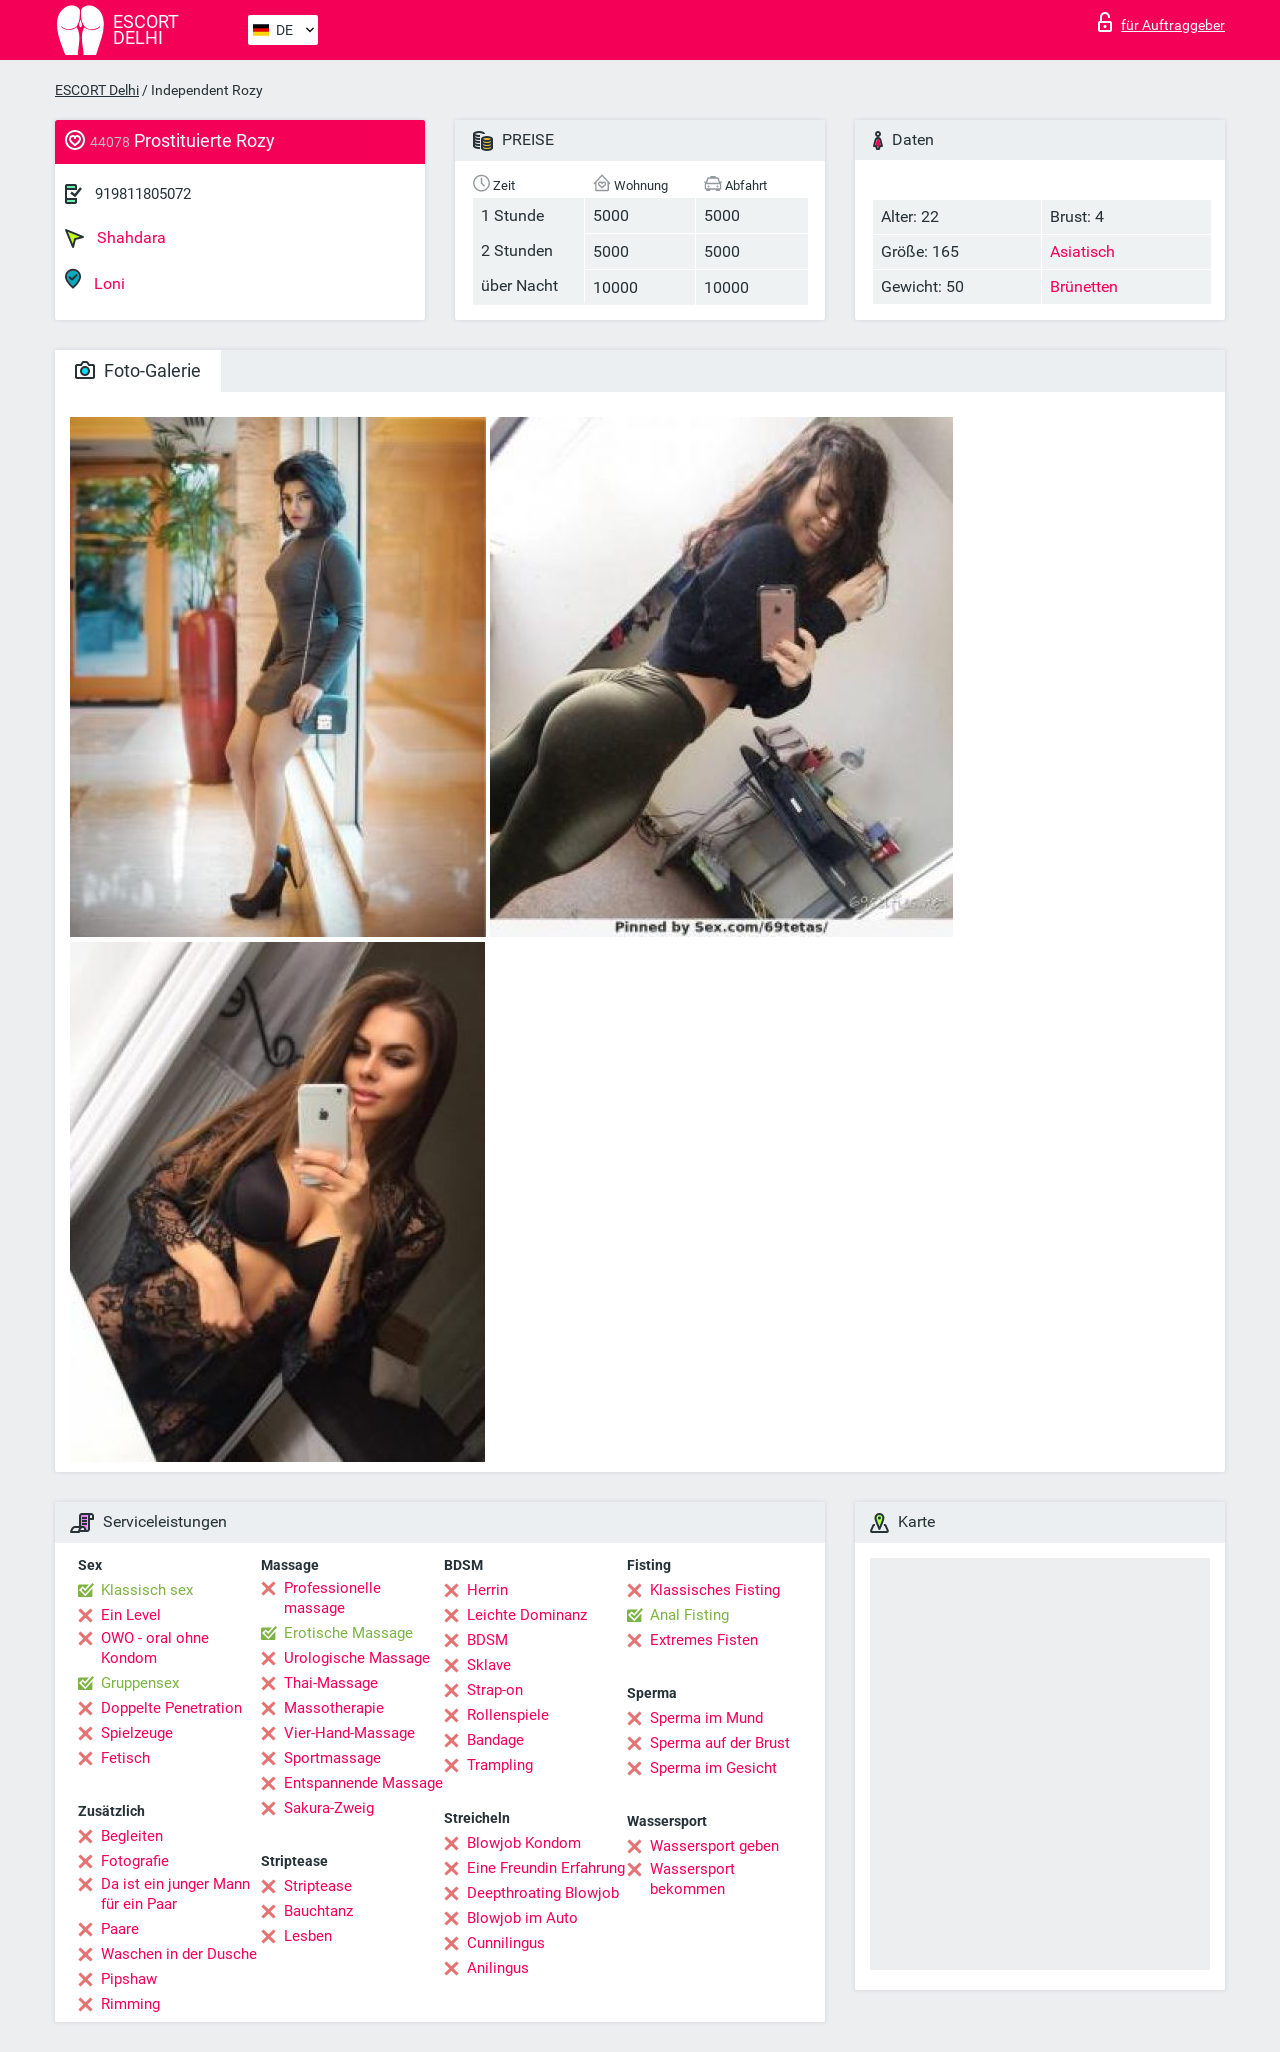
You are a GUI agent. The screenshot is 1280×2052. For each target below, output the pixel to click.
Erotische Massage (348, 1633)
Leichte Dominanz (527, 1615)
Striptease (318, 1886)
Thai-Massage (331, 1683)
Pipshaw (129, 1979)
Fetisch (125, 1758)
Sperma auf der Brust (720, 1743)
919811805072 (143, 194)
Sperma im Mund (706, 1718)
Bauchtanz (318, 1911)
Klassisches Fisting (715, 1590)
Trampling (500, 1765)
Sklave (489, 1665)
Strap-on (495, 1690)
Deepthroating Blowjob (543, 1893)
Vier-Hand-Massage (349, 1733)
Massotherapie (334, 1708)
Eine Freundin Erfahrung (546, 1868)
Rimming (130, 2004)
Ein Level (131, 1615)
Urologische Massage (357, 1658)
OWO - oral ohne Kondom (155, 1648)
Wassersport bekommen (692, 1879)
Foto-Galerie (138, 370)
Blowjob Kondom (524, 1843)
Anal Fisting (689, 1615)
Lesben (308, 1936)
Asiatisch (1082, 251)
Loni (95, 280)
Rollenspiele (508, 1715)
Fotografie (135, 1861)
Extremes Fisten (704, 1640)
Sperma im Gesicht (713, 1768)
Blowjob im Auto (522, 1918)
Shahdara (115, 238)
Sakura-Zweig (329, 1808)
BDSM (487, 1640)
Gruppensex (140, 1683)
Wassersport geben (714, 1846)
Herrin (487, 1590)
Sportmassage (332, 1758)
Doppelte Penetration (171, 1708)
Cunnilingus (506, 1943)
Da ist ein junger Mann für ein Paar (175, 1894)
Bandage (495, 1740)
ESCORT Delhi (97, 90)
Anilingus (498, 1968)
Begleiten (132, 1836)
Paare (120, 1929)
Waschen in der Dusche (179, 1954)
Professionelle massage (332, 1598)
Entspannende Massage (363, 1783)
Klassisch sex (147, 1590)
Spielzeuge (137, 1733)
